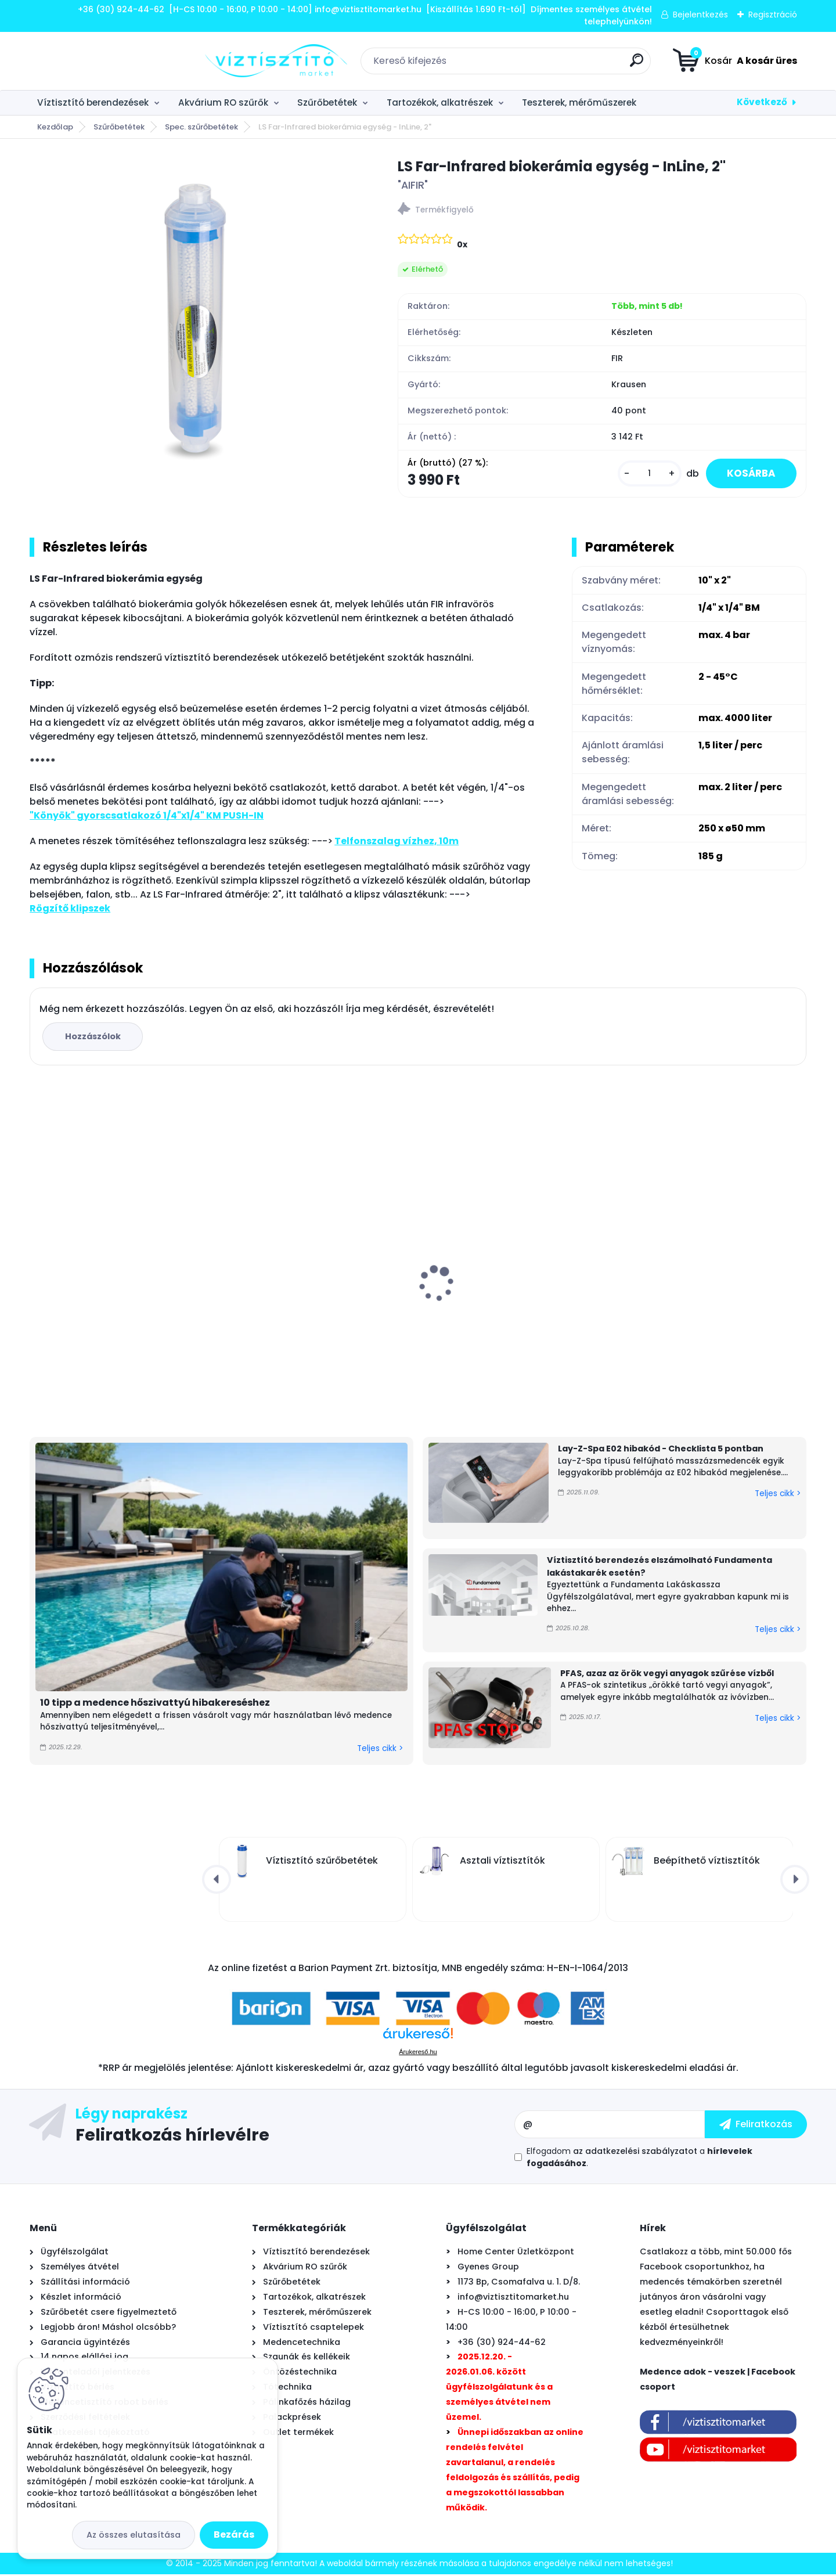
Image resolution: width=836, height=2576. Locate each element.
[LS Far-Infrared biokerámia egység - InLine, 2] (195, 321)
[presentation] (37, 1267)
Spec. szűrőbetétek (201, 126)
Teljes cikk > (380, 1749)
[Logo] (101, 61)
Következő (762, 102)
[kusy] (643, 475)
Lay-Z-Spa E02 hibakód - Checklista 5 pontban (660, 1450)
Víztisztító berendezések (93, 102)
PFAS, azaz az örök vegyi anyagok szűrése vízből (667, 1674)
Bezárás (234, 2534)
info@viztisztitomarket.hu (513, 2298)
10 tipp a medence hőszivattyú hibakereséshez (155, 1704)
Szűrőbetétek (327, 102)
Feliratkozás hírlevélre (172, 2136)
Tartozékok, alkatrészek (440, 102)
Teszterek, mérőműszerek (579, 102)
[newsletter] (755, 2126)
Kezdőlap (55, 126)
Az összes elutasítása (134, 2535)
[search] (549, 64)
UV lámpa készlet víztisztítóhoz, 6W (117, 1296)
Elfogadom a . (639, 2159)
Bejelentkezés (700, 14)
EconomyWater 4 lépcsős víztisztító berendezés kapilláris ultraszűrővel (708, 1301)
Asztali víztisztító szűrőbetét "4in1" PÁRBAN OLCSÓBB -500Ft (508, 1301)
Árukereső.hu (418, 2053)
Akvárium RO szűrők (223, 102)
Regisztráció (772, 14)
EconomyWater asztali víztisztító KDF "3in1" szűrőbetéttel (319, 1301)
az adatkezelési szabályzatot (635, 2153)
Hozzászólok (94, 1038)
